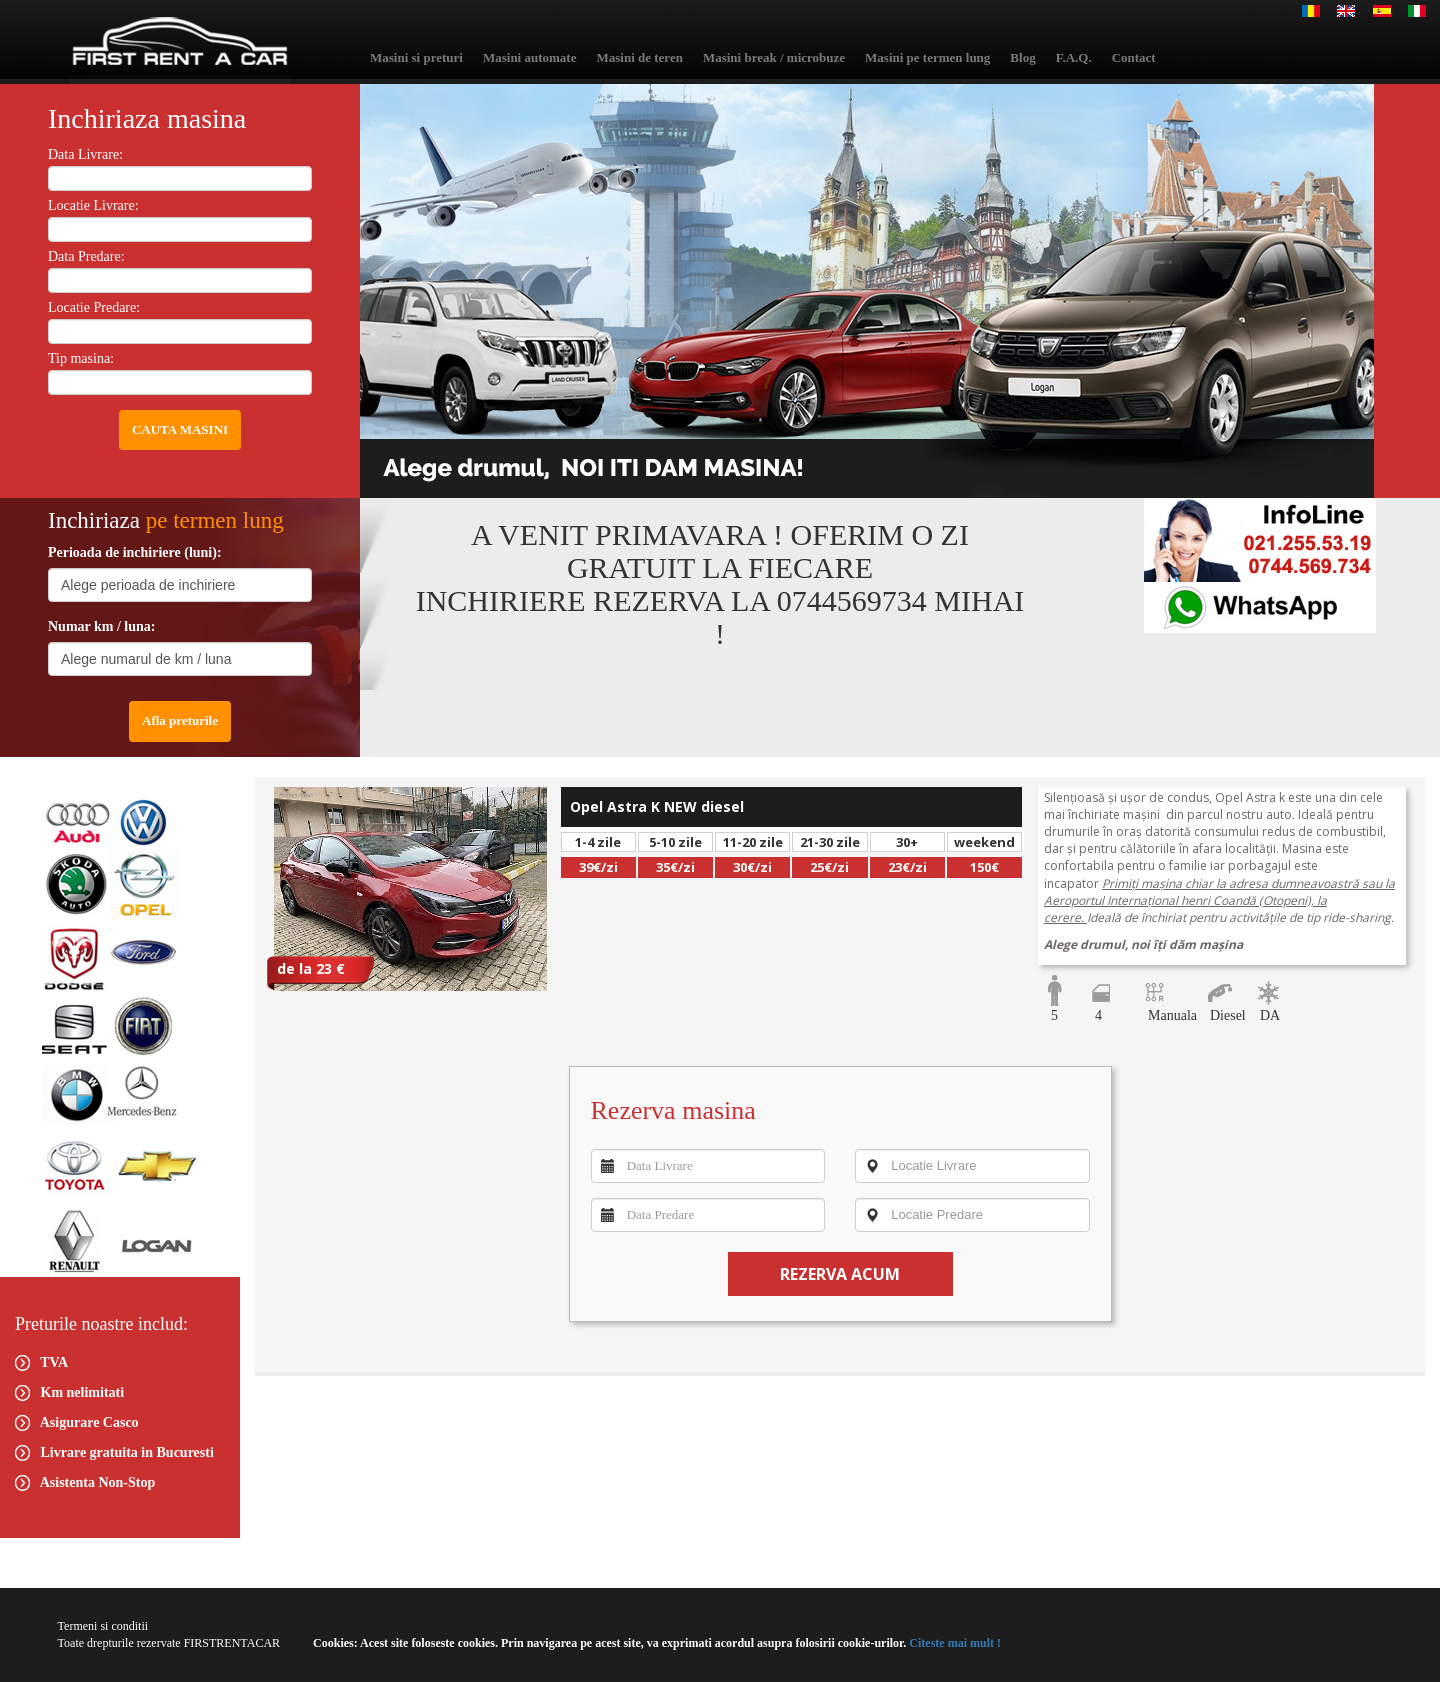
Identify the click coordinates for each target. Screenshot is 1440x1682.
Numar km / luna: (101, 626)
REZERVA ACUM (840, 1274)
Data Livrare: (85, 154)
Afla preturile (180, 720)
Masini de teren (639, 57)
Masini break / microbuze (774, 57)
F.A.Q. (1074, 57)
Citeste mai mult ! (953, 1643)
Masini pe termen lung (927, 57)
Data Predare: (86, 256)
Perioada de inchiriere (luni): (135, 552)
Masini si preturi (416, 57)
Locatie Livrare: (93, 205)
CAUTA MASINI (180, 429)
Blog (1022, 57)
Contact (1134, 57)
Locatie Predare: (94, 307)
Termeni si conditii (103, 1626)
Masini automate (530, 57)
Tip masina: (81, 358)
